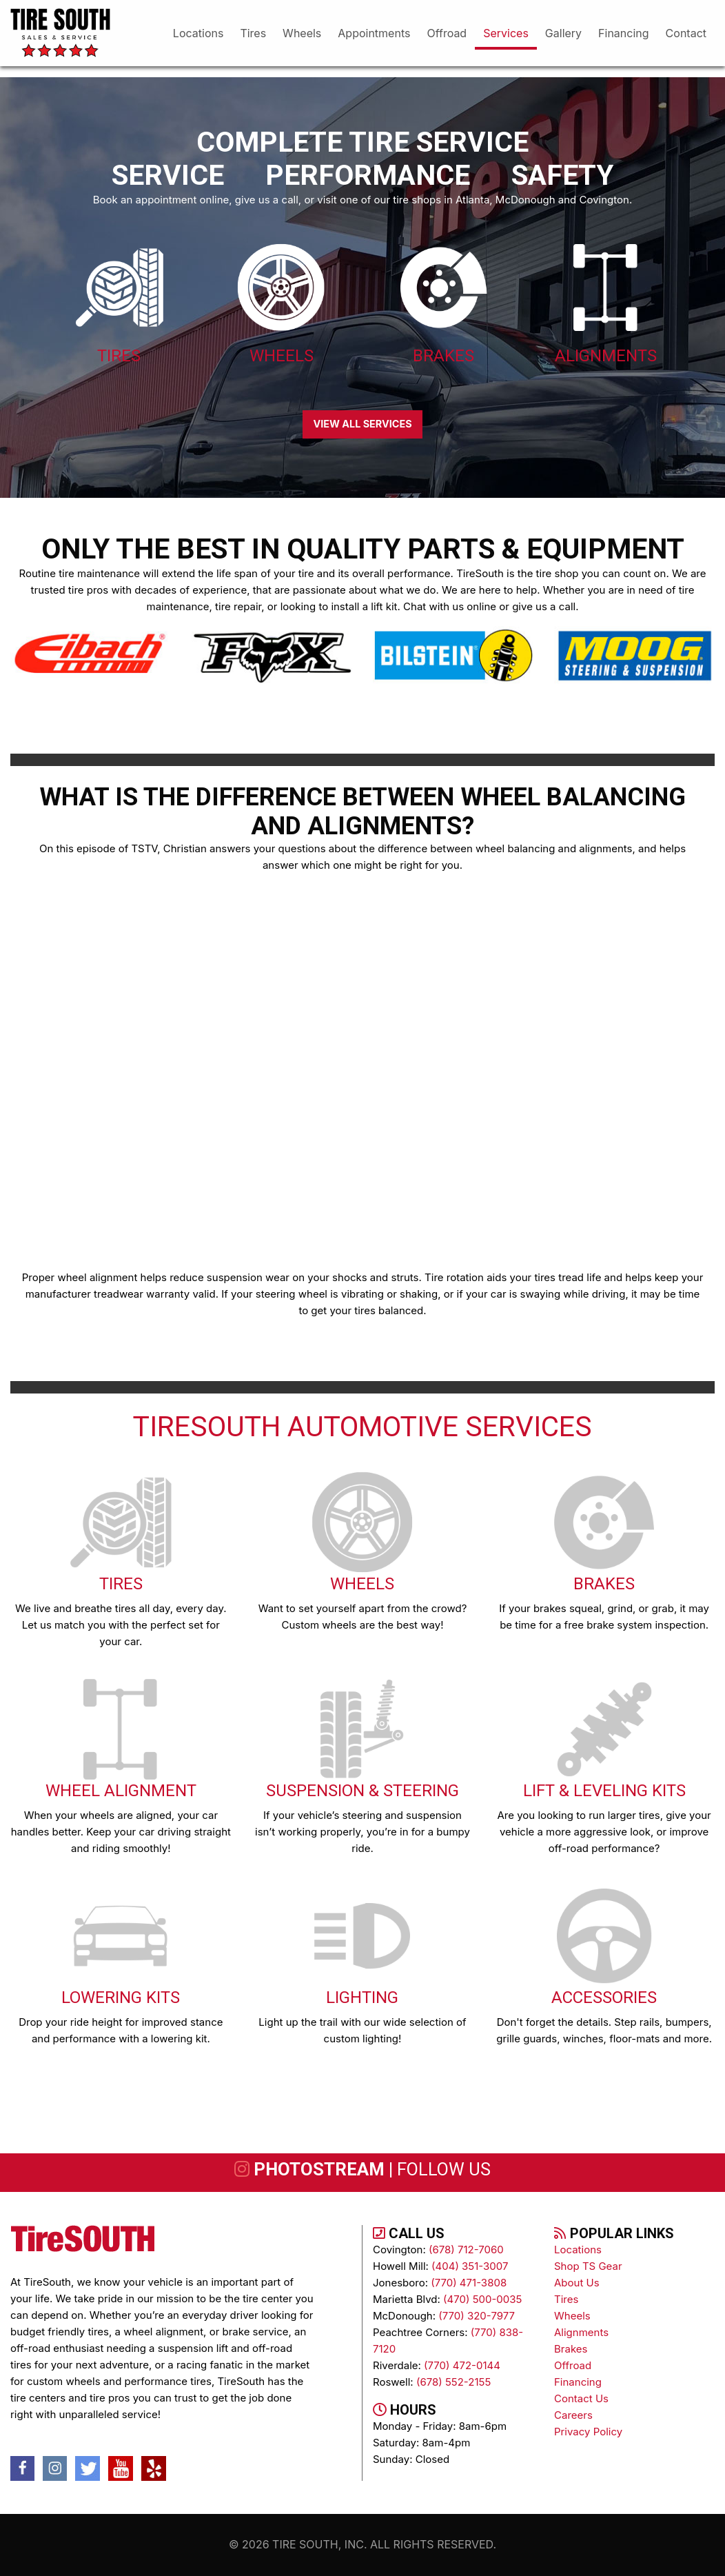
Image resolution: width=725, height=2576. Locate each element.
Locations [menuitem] (198, 33)
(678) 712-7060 (466, 2249)
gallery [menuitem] (563, 33)
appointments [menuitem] (374, 33)
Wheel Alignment (120, 1790)
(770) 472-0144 (462, 2365)
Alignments (606, 355)
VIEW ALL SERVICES (362, 424)
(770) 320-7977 (476, 2315)
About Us (577, 2282)
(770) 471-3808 (469, 2282)
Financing (578, 2381)
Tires (119, 355)
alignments (581, 2332)
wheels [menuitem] (302, 33)
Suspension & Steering (362, 1790)
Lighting (362, 1997)
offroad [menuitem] (447, 33)
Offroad (572, 2365)
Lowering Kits (120, 1997)
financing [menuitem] (623, 33)
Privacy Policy (588, 2431)
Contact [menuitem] (686, 33)
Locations (578, 2249)
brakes (570, 2348)
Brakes (443, 355)
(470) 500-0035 (482, 2299)
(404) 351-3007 (469, 2266)
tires (566, 2299)
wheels (572, 2315)
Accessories (604, 1997)
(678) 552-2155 (453, 2381)
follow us (444, 2169)
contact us (581, 2398)
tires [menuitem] (253, 33)
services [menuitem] (506, 33)
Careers (573, 2415)
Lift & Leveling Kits (604, 1790)
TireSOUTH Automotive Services (362, 1426)
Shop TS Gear (588, 2266)
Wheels (281, 355)
